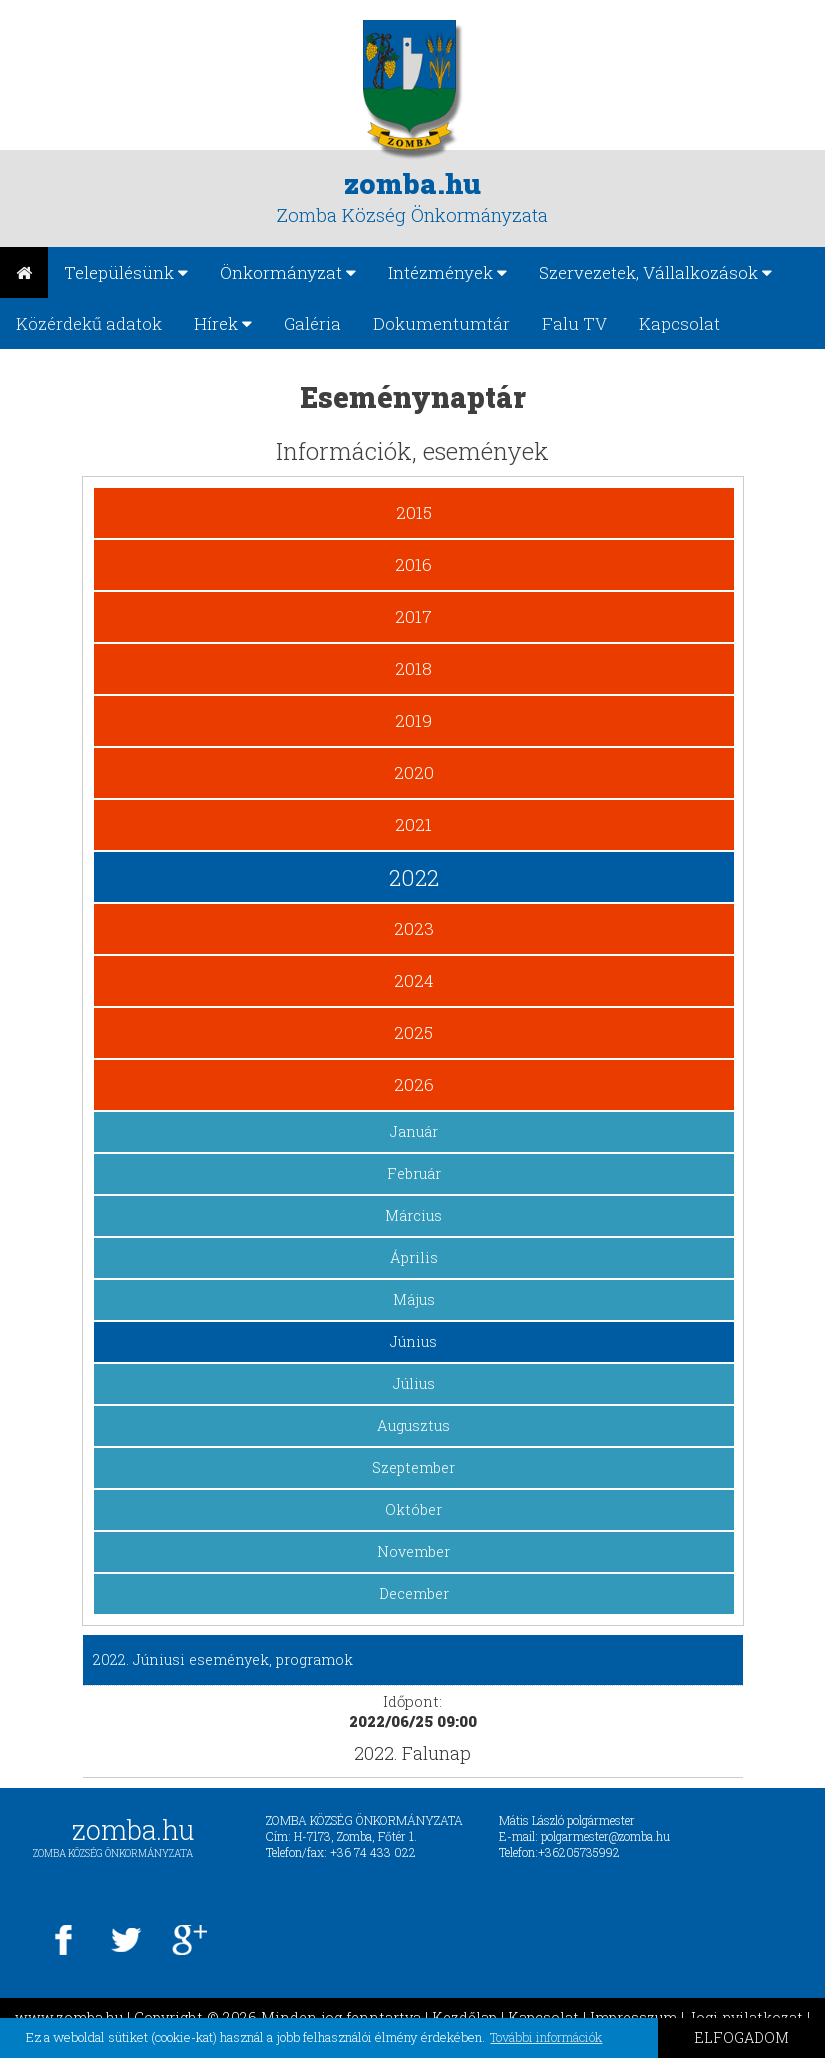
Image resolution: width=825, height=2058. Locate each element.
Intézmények (447, 272)
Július (414, 1383)
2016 (413, 564)
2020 (414, 772)
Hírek (223, 323)
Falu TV (574, 323)
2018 (413, 668)
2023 (414, 928)
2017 (413, 616)
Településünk (126, 272)
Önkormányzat (288, 272)
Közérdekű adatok (89, 323)
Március (413, 1215)
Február (414, 1173)
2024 (414, 980)
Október (413, 1509)
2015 (414, 512)
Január (414, 1131)
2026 (414, 1084)
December (414, 1593)
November (413, 1551)
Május (414, 1299)
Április (414, 1257)
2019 (413, 720)
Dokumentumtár (441, 323)
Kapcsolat (679, 323)
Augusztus (413, 1425)
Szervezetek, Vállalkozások (655, 272)
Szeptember (413, 1467)
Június (413, 1341)
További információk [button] (546, 2037)
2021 (413, 824)
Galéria (312, 323)
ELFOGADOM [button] (741, 2037)
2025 (413, 1032)
